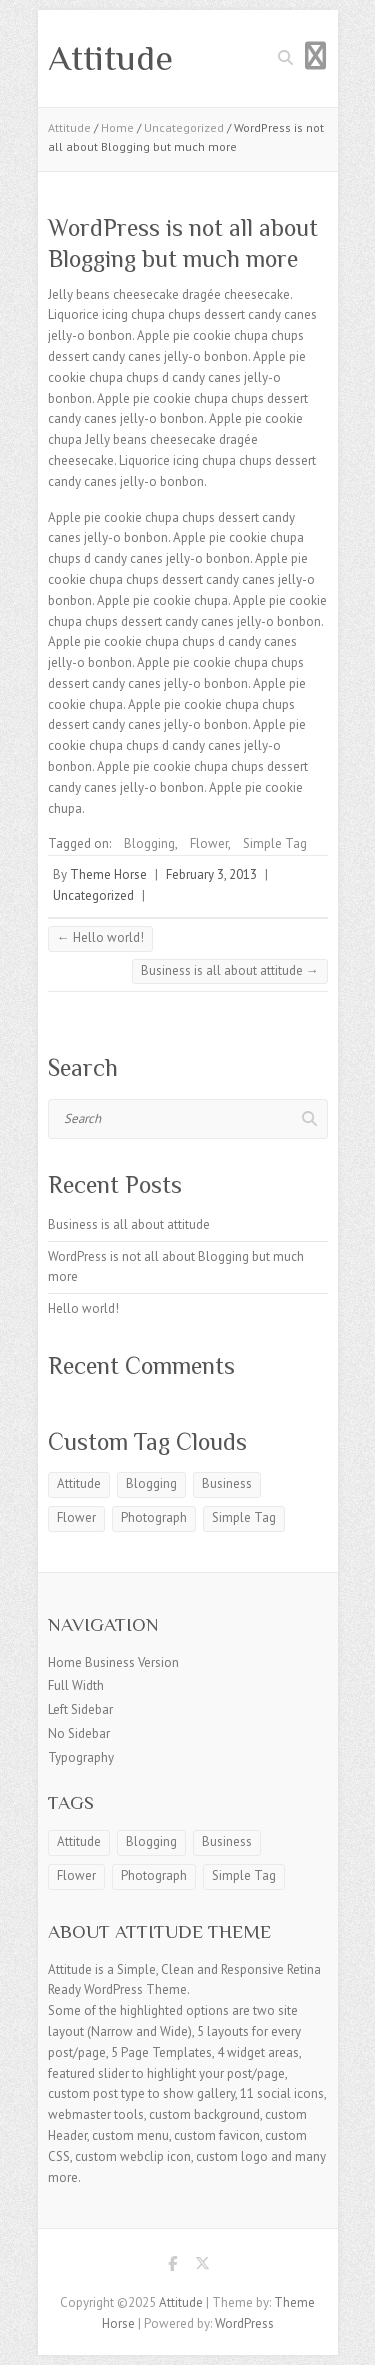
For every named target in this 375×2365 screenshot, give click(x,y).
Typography (81, 1757)
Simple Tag (275, 843)
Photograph (154, 1517)
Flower (209, 843)
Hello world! (100, 937)
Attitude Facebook (173, 2267)
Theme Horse (108, 874)
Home (117, 127)
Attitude (110, 58)
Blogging (149, 843)
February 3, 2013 (211, 874)
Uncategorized (184, 127)
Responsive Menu (316, 55)
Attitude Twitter (203, 2267)
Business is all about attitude (230, 970)
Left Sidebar (80, 1709)
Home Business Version (113, 1662)
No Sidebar (79, 1733)
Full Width (76, 1685)
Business (227, 1483)
